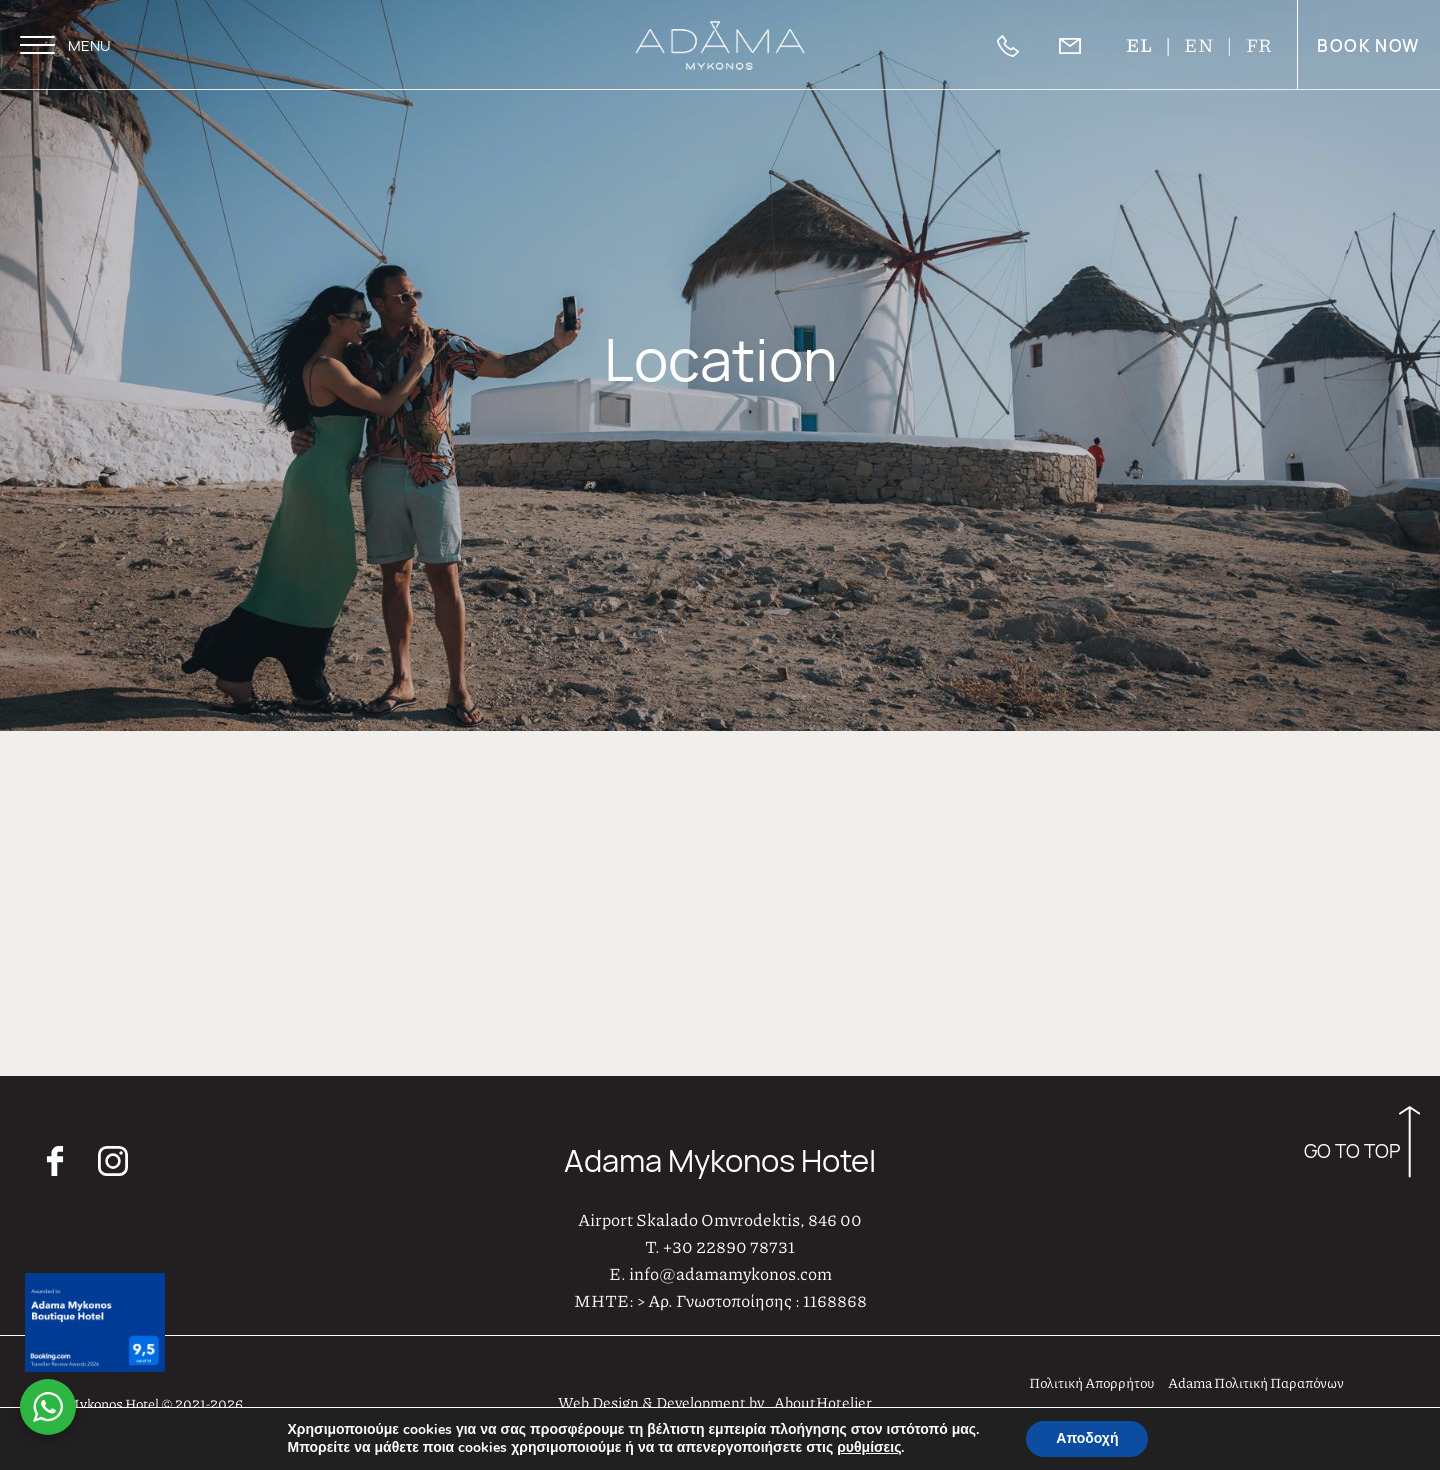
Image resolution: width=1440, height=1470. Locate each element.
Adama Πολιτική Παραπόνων (1256, 1378)
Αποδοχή (1087, 1438)
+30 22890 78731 (729, 1242)
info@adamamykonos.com (730, 1269)
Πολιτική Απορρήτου (1092, 1378)
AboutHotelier (823, 1398)
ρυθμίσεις (869, 1448)
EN (1200, 44)
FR (1259, 44)
